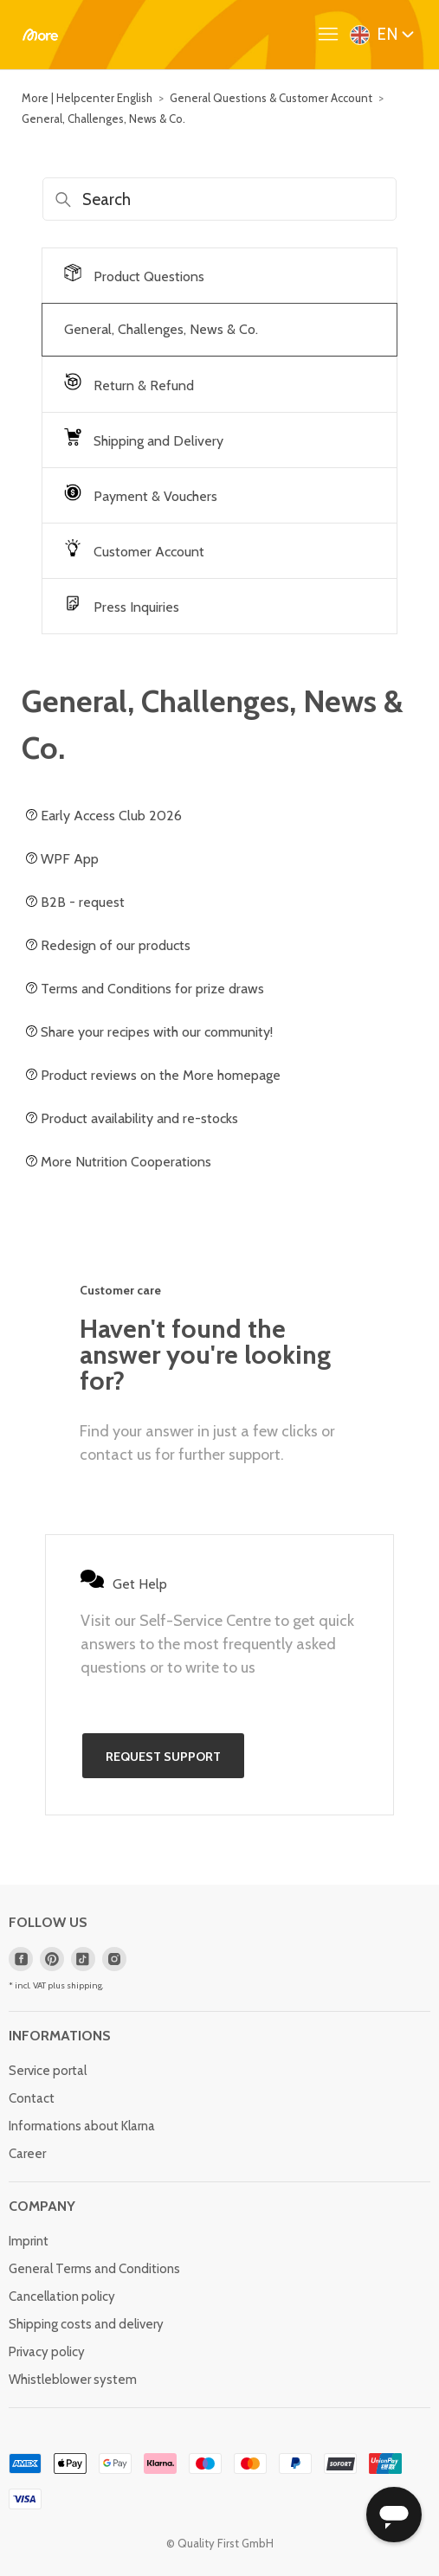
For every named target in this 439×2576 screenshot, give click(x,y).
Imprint (28, 2241)
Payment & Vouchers (140, 494)
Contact (32, 2098)
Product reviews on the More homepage (153, 1075)
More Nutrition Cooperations (118, 1161)
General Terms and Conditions (94, 2269)
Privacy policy (47, 2352)
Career (27, 2154)
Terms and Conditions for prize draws (145, 988)
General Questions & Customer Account (271, 98)
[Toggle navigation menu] (332, 35)
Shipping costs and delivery (86, 2324)
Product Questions (134, 274)
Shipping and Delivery (143, 438)
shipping (84, 1985)
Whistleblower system (73, 2379)
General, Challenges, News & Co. (103, 118)
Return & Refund (129, 383)
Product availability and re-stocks (132, 1118)
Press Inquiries (121, 604)
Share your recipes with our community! (149, 1032)
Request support (163, 1756)
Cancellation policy (62, 2296)
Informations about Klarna (82, 2126)
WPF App (62, 859)
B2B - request (75, 902)
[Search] (219, 199)
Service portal (48, 2070)
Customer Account (134, 549)
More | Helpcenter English (87, 98)
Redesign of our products (108, 945)
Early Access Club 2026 (104, 815)
